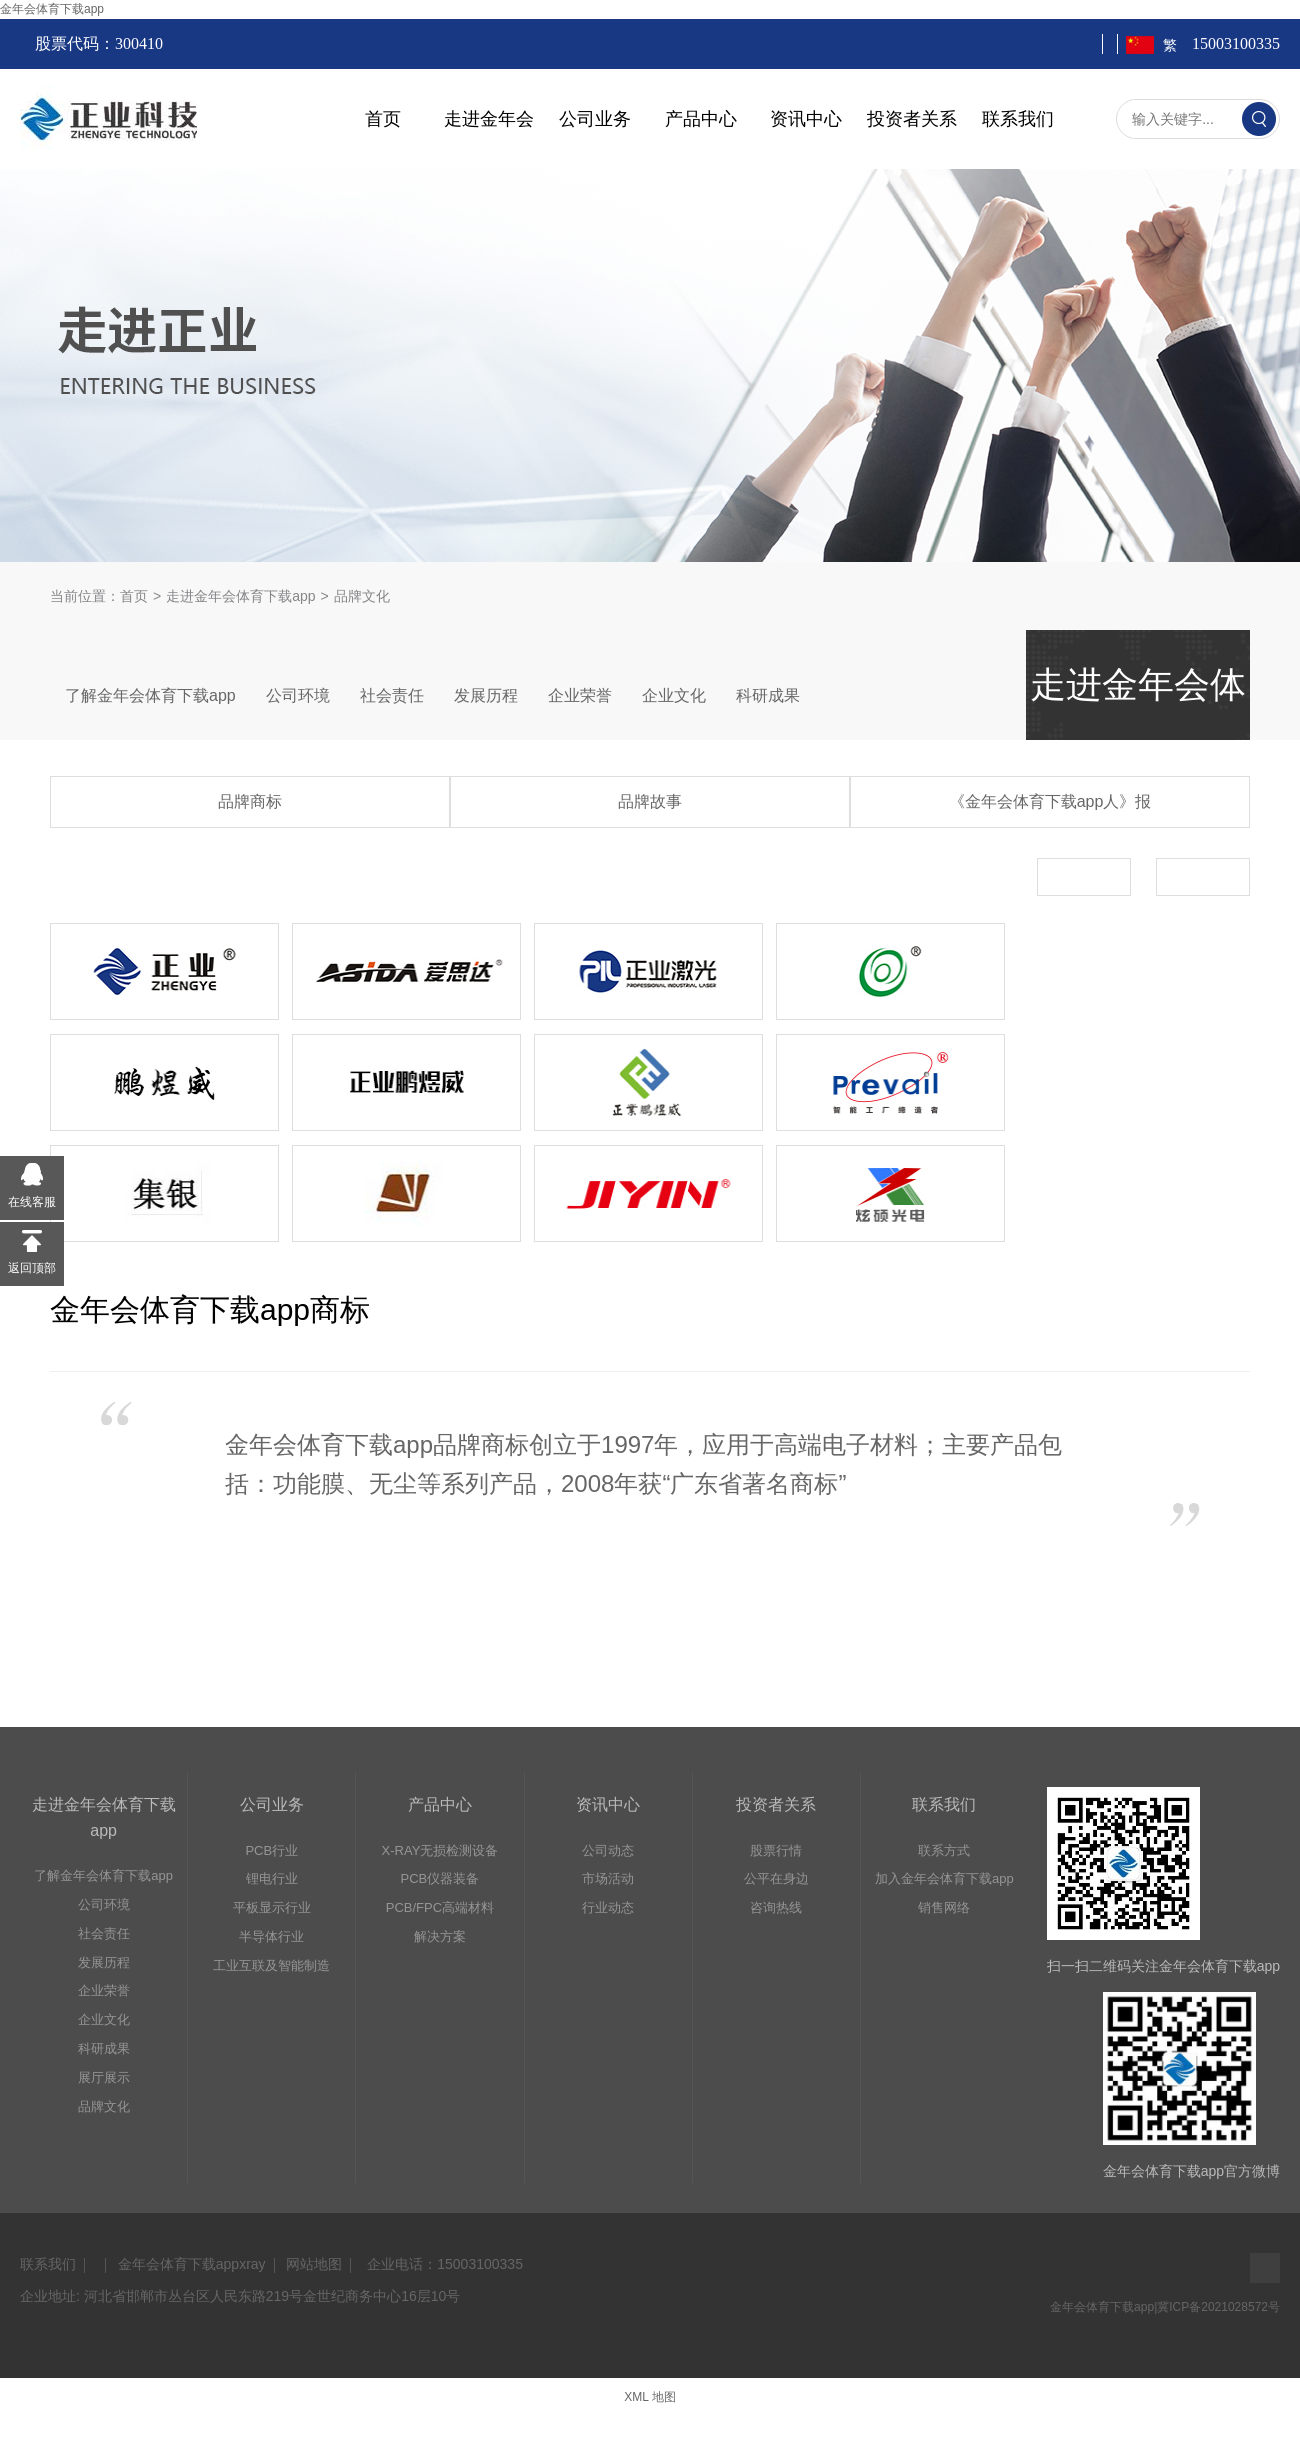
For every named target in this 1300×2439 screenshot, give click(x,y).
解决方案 (440, 1936)
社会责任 (392, 695)
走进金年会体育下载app (240, 596)
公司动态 (608, 1850)
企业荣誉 (580, 695)
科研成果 (768, 695)
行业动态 (608, 1907)
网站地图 (314, 2264)
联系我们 (1018, 119)
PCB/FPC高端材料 (440, 1907)
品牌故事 (650, 801)
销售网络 (944, 1907)
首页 (383, 119)
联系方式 (944, 1850)
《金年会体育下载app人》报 (1050, 801)
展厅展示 (104, 2077)
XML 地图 (650, 2397)
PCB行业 (271, 1850)
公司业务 (595, 119)
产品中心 (701, 119)
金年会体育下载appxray (192, 2264)
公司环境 (298, 695)
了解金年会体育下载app (150, 695)
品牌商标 (250, 801)
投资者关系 (912, 119)
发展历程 (486, 695)
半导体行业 (271, 1936)
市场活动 (608, 1878)
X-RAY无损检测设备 (440, 1850)
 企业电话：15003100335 (443, 2264)
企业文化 (674, 695)
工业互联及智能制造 (271, 1965)
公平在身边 (776, 1878)
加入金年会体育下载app (944, 1878)
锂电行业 (272, 1878)
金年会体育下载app (52, 9)
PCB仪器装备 (440, 1878)
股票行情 (776, 1850)
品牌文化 (104, 2106)
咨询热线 (776, 1907)
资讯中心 (806, 119)
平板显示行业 (272, 1907)
